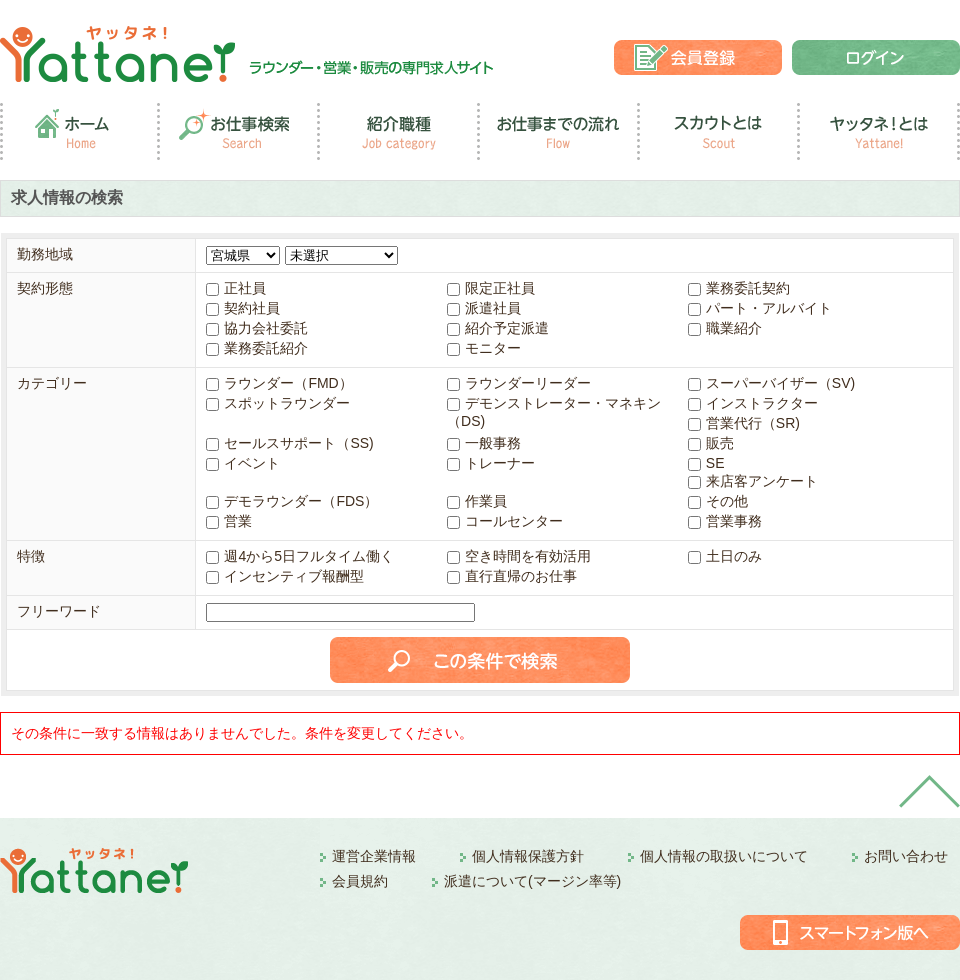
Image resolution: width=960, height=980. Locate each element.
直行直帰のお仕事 (512, 576)
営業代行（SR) (744, 423)
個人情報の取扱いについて (724, 856)
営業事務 (725, 521)
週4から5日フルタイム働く (300, 556)
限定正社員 (491, 288)
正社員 (236, 288)
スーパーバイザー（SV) (771, 383)
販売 (711, 443)
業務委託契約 (739, 288)
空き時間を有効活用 (519, 556)
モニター (484, 348)
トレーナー (491, 463)
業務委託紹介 (257, 348)
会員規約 (360, 881)
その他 (718, 501)
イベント (243, 463)
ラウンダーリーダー (519, 383)
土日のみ (725, 556)
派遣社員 (484, 308)
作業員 (477, 501)
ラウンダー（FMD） (279, 383)
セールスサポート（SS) (289, 443)
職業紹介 (725, 328)
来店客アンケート (753, 481)
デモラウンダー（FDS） (292, 501)
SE (706, 463)
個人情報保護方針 (528, 856)
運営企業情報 (374, 856)
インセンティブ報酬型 (285, 576)
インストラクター (753, 403)
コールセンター (505, 521)
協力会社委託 (257, 328)
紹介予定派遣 (498, 328)
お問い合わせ (906, 856)
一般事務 (484, 443)
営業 (229, 521)
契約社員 (243, 308)
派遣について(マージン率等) (532, 881)
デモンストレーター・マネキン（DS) (554, 412)
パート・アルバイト (760, 308)
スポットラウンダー (278, 403)
